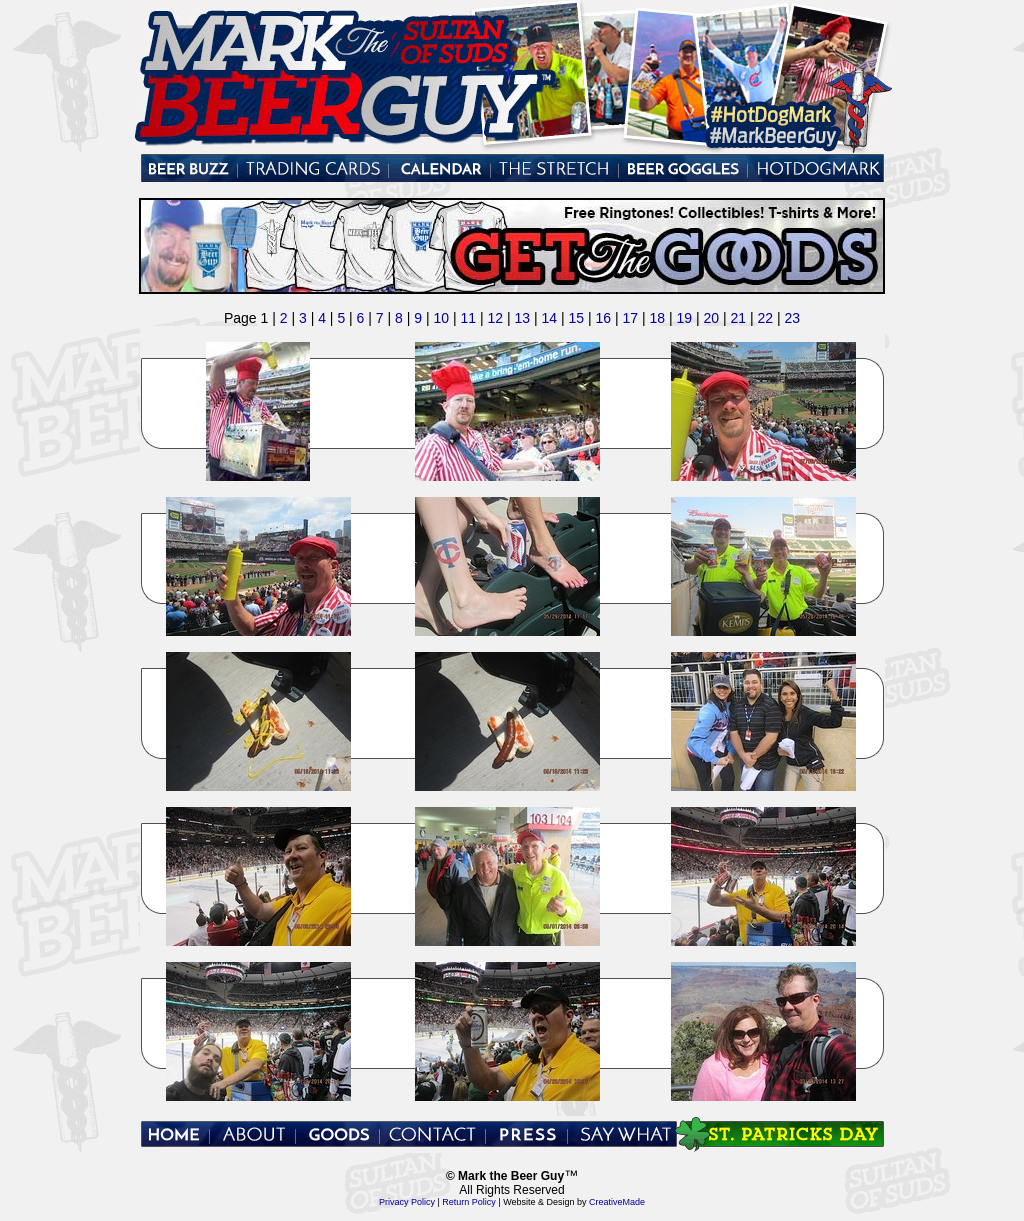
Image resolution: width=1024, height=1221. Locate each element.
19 (684, 318)
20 (711, 318)
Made (634, 1202)
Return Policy (470, 1202)
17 (630, 318)
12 (495, 318)
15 (576, 318)
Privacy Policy (407, 1202)
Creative (606, 1202)
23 (792, 318)
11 (468, 318)
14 (549, 318)
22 (765, 318)
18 (657, 318)
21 (738, 318)
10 (441, 318)
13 (522, 318)
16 (603, 318)
